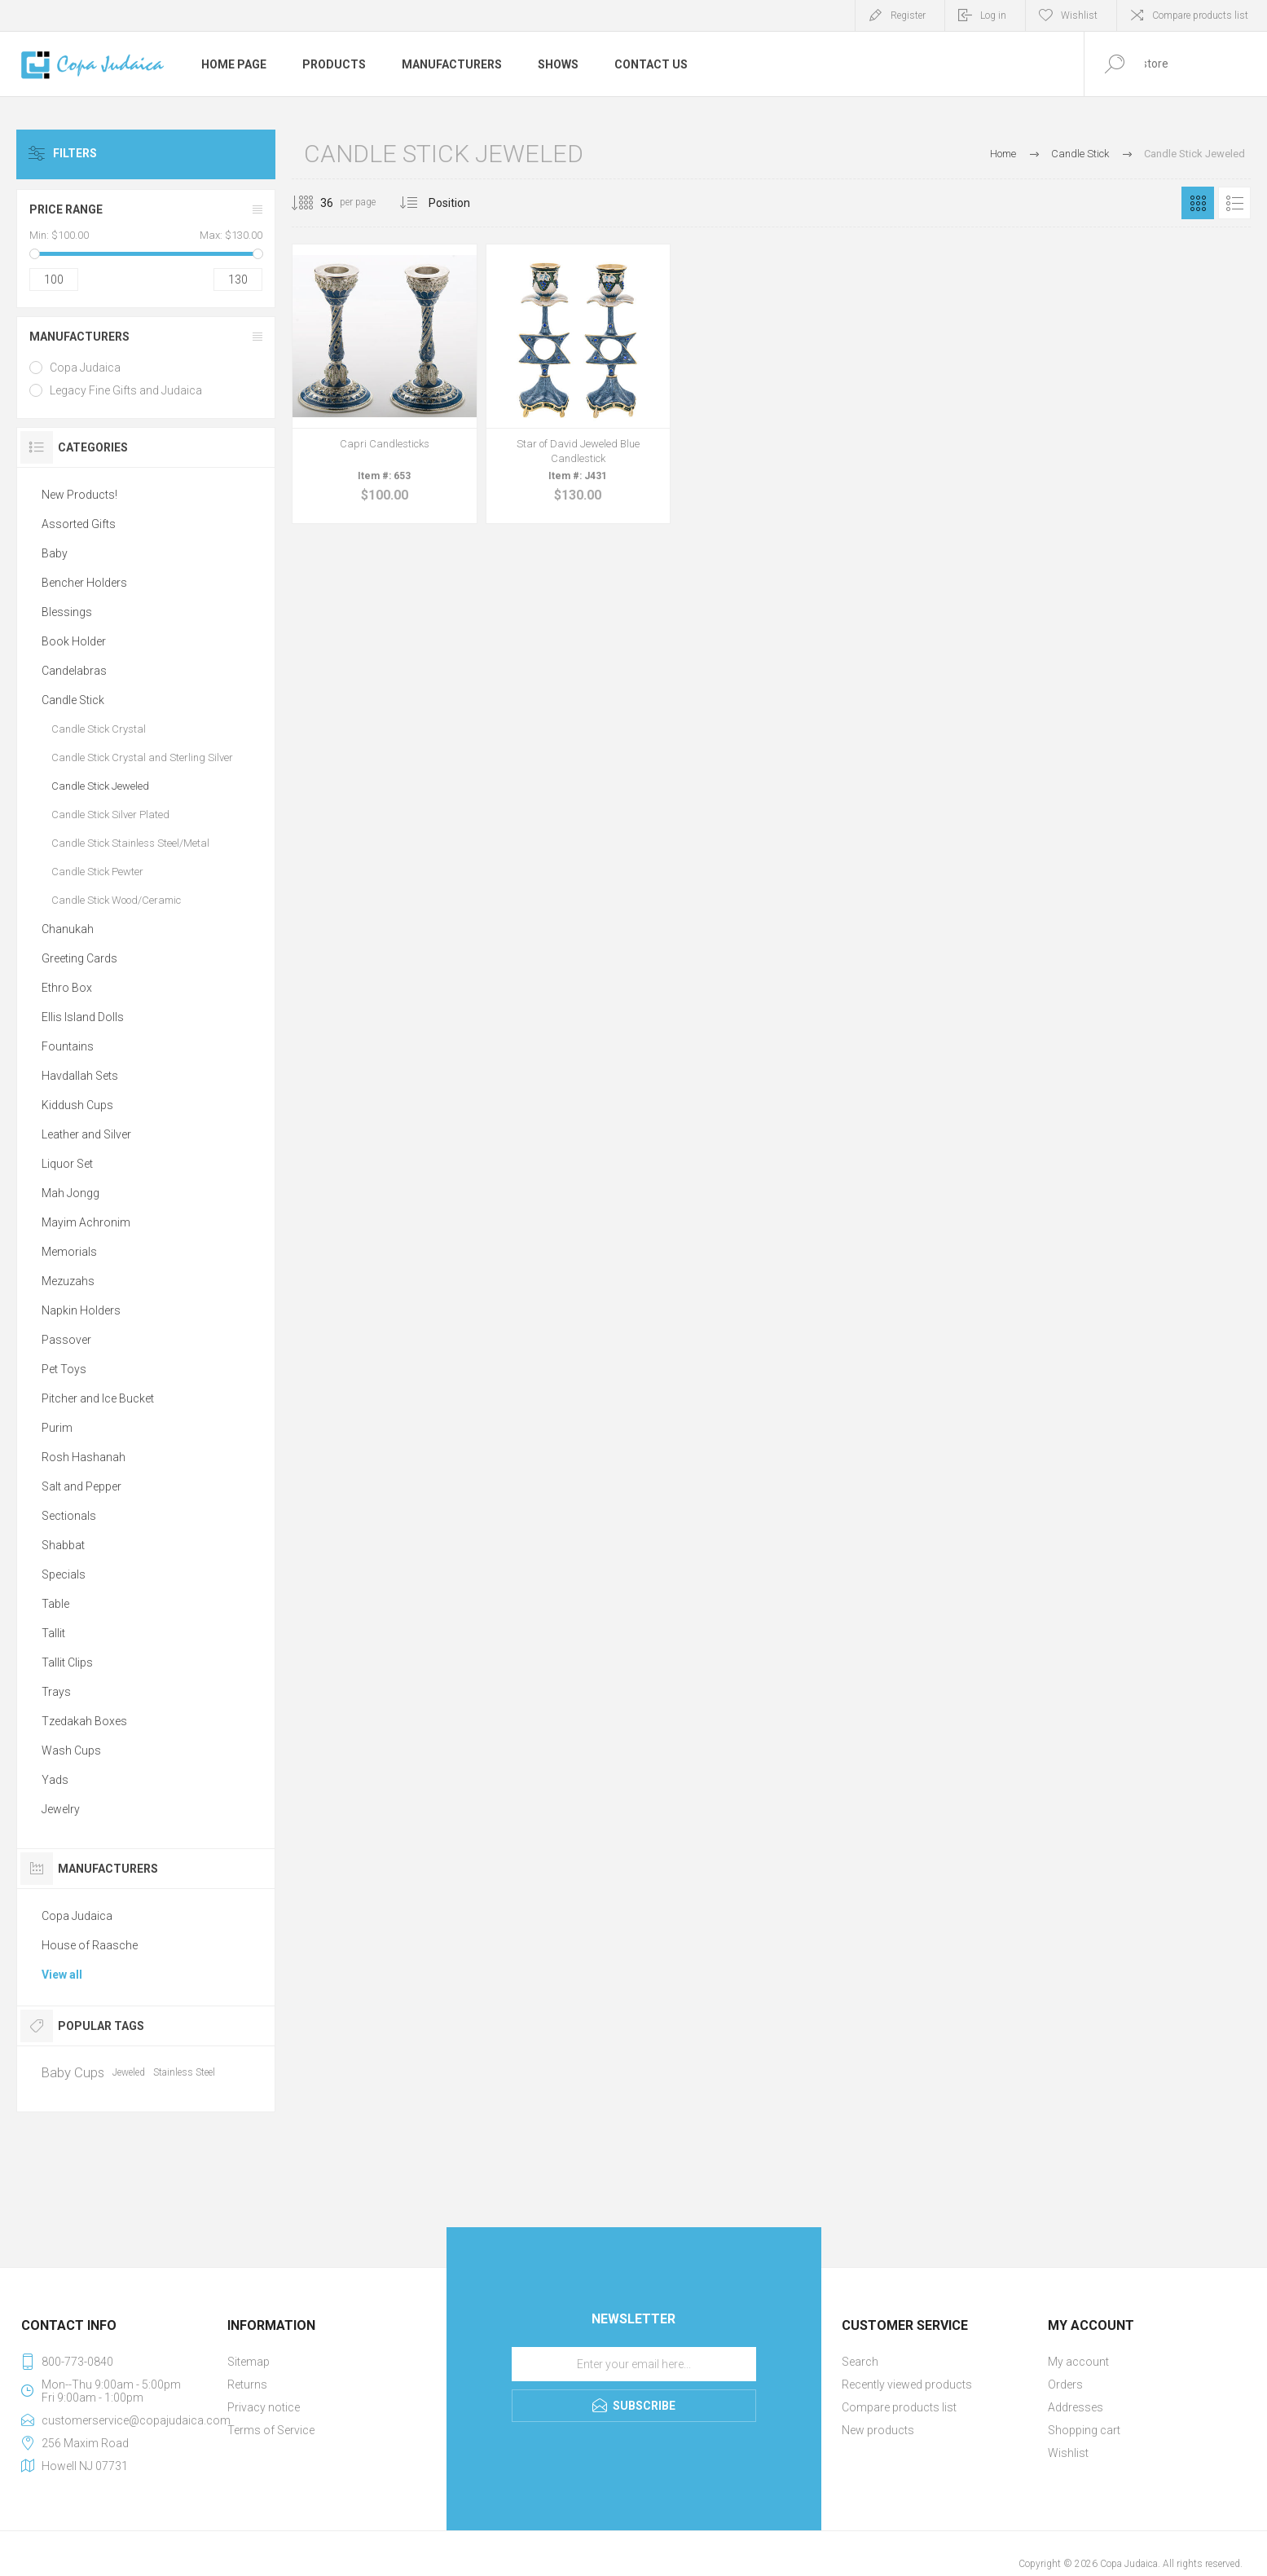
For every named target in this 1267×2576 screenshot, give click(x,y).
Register (908, 15)
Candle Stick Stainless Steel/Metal (130, 843)
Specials (64, 1574)
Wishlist (1068, 2452)
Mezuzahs (68, 1281)
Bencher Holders (84, 582)
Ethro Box (67, 987)
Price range (66, 209)
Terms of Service (271, 2430)
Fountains (68, 1046)
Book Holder (74, 641)
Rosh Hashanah (83, 1457)
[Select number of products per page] (314, 203)
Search (860, 2361)
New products (878, 2430)
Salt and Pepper (81, 1486)
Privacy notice (263, 2407)
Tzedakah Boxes (84, 1721)
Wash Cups (71, 1750)
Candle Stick (73, 700)
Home (1003, 154)
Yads (55, 1779)
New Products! (79, 494)
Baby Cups (73, 2072)
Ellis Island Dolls (83, 1017)
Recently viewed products (907, 2384)
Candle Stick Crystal (98, 729)
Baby (55, 553)
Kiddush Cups (77, 1105)
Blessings (67, 612)
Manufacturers (79, 336)
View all (62, 1974)
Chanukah (68, 929)
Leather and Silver (86, 1134)
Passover (66, 1339)
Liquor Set (67, 1163)
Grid (1197, 203)
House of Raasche (90, 1945)
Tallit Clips (67, 1662)
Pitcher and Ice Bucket (98, 1398)
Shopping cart (1084, 2430)
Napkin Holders (81, 1310)
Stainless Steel (184, 2072)
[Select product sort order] (461, 203)
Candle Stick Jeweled (100, 786)
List (1234, 203)
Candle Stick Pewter (97, 871)
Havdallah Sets (80, 1075)
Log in (993, 15)
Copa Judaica (85, 367)
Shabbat (63, 1545)
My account (1078, 2361)
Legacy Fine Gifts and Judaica (126, 390)
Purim (57, 1427)
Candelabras (74, 670)
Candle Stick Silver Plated (110, 814)
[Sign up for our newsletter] (634, 2364)
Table (55, 1603)
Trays (56, 1691)
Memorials (69, 1251)
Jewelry (61, 1809)
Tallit (53, 1633)
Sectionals (69, 1515)
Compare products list (1200, 15)
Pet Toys (64, 1369)
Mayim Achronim (86, 1222)
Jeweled (128, 2072)
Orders (1065, 2384)
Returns (247, 2384)
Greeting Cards (79, 958)
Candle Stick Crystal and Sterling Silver (142, 757)
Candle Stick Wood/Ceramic (116, 900)
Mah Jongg (70, 1193)
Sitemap (248, 2361)
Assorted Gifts (79, 524)
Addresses (1075, 2407)
